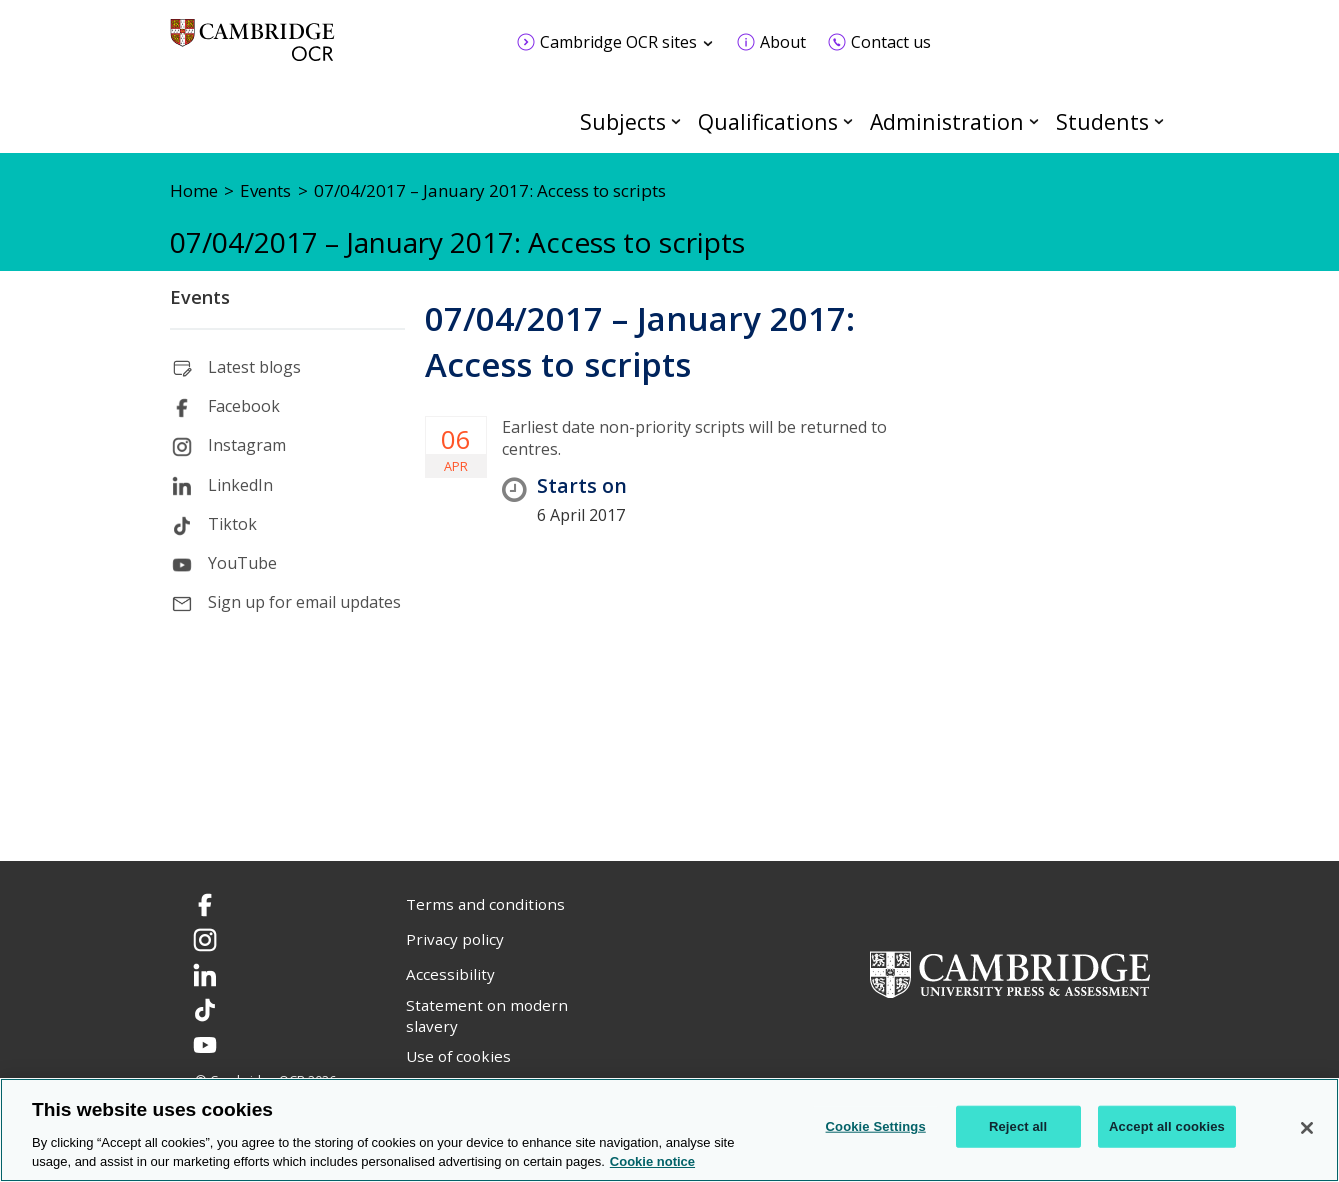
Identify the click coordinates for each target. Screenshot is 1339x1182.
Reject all (1018, 1126)
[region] (669, 1130)
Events (200, 297)
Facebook (244, 406)
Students (1102, 121)
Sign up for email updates (304, 602)
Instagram (247, 445)
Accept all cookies (1167, 1126)
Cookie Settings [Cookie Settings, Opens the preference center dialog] (876, 1126)
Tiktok (232, 524)
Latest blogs (254, 367)
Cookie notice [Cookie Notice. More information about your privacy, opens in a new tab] (652, 1161)
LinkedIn (240, 485)
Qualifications (768, 121)
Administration (947, 121)
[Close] (1307, 1128)
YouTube (242, 563)
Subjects (623, 121)
